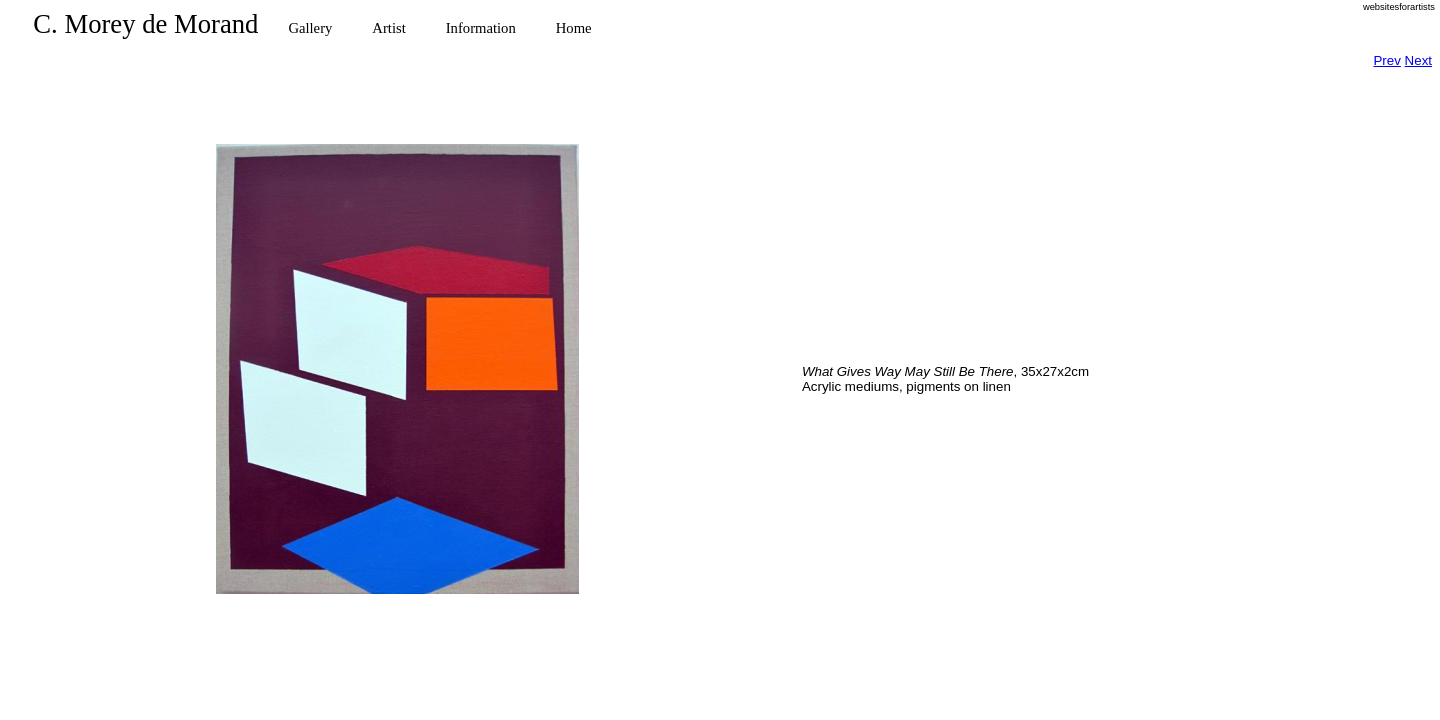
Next (1418, 60)
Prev (1386, 60)
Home (574, 28)
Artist (388, 28)
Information (481, 28)
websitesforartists (1399, 7)
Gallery (310, 28)
